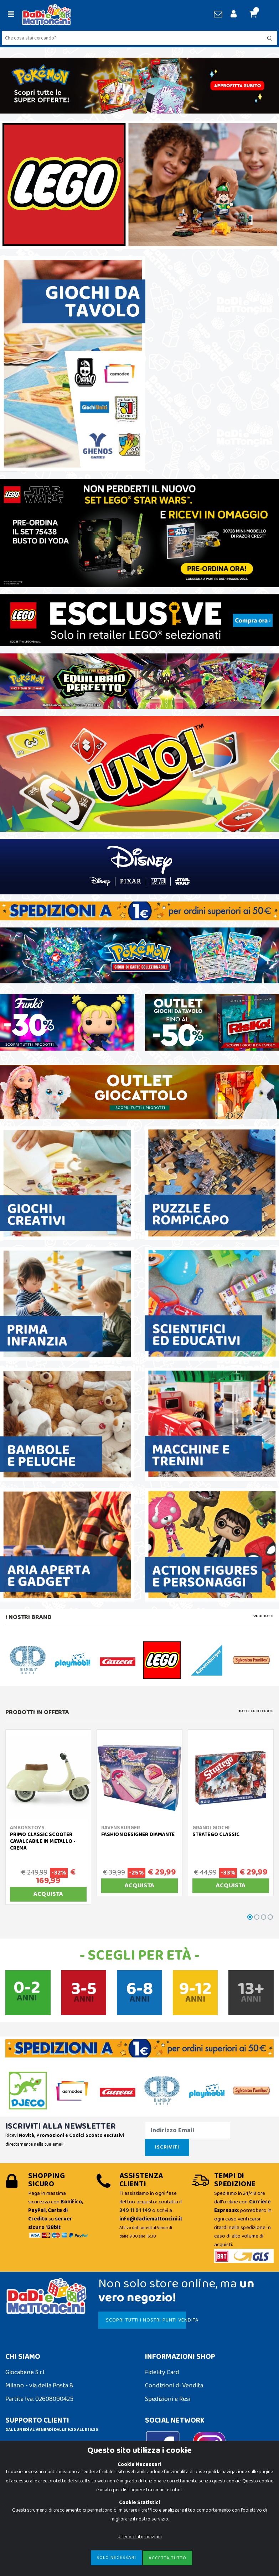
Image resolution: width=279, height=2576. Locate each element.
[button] (256, 14)
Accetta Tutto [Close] (167, 2558)
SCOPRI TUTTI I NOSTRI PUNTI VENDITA (146, 2320)
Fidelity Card (162, 2372)
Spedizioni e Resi (167, 2399)
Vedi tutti (263, 1616)
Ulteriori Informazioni (140, 2537)
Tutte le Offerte (256, 1711)
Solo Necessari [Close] (116, 2557)
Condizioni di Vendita (174, 2386)
